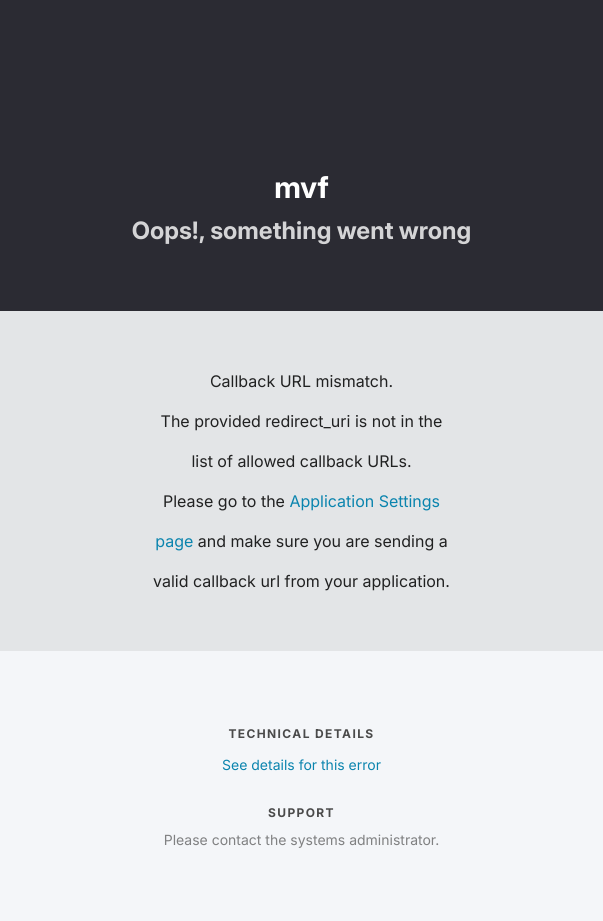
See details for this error (301, 765)
